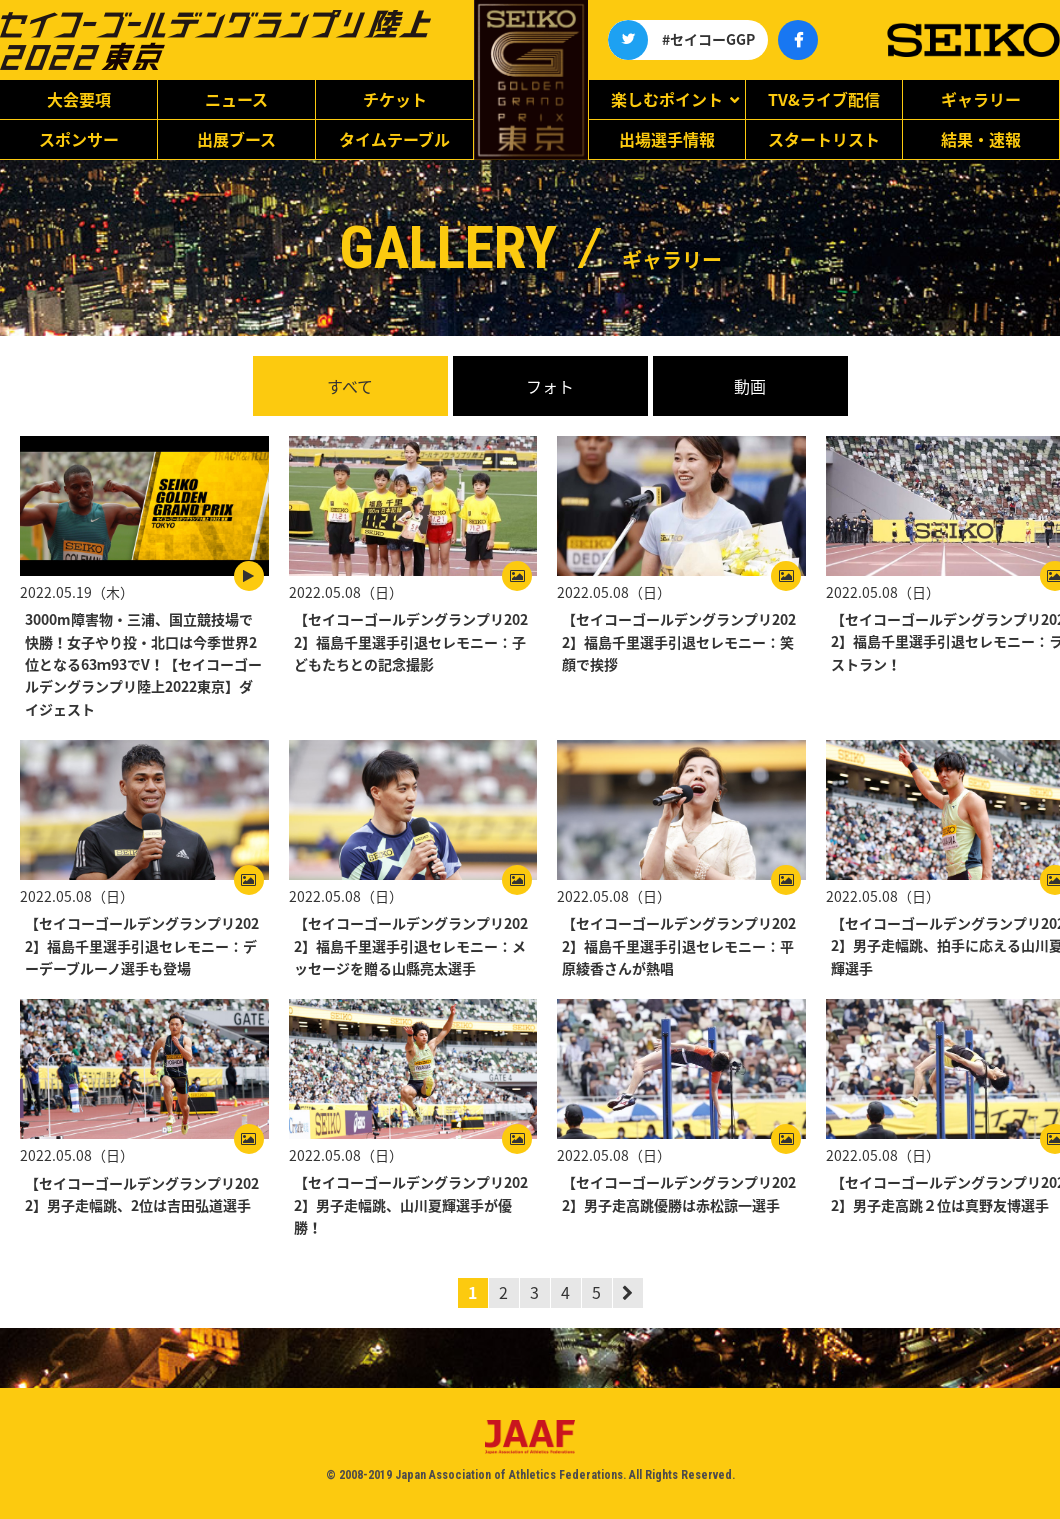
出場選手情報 (667, 139)
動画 (750, 386)
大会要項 (79, 99)
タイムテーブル (394, 139)
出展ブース (236, 139)
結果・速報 (981, 139)
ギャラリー (981, 99)
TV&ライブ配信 (824, 99)
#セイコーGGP (708, 39)
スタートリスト (824, 139)
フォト (550, 386)
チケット (395, 99)
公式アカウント (628, 40)
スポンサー (79, 139)
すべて (350, 386)
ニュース (236, 99)
